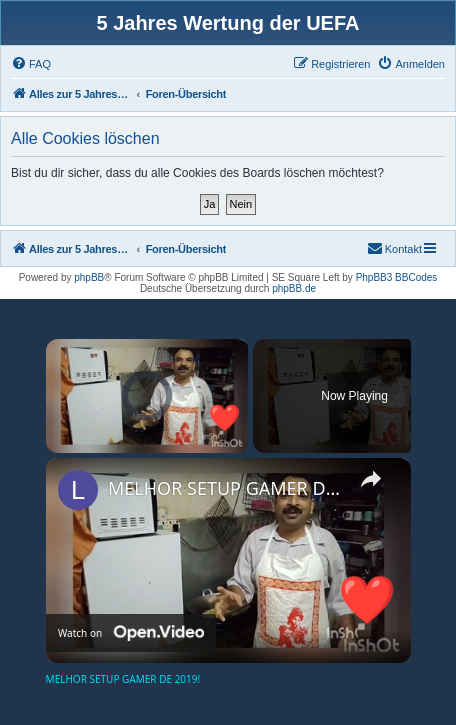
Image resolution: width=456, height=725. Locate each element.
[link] (78, 490)
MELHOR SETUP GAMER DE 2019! (225, 488)
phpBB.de (294, 288)
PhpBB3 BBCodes (397, 277)
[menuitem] (31, 64)
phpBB (89, 277)
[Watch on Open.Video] (131, 633)
